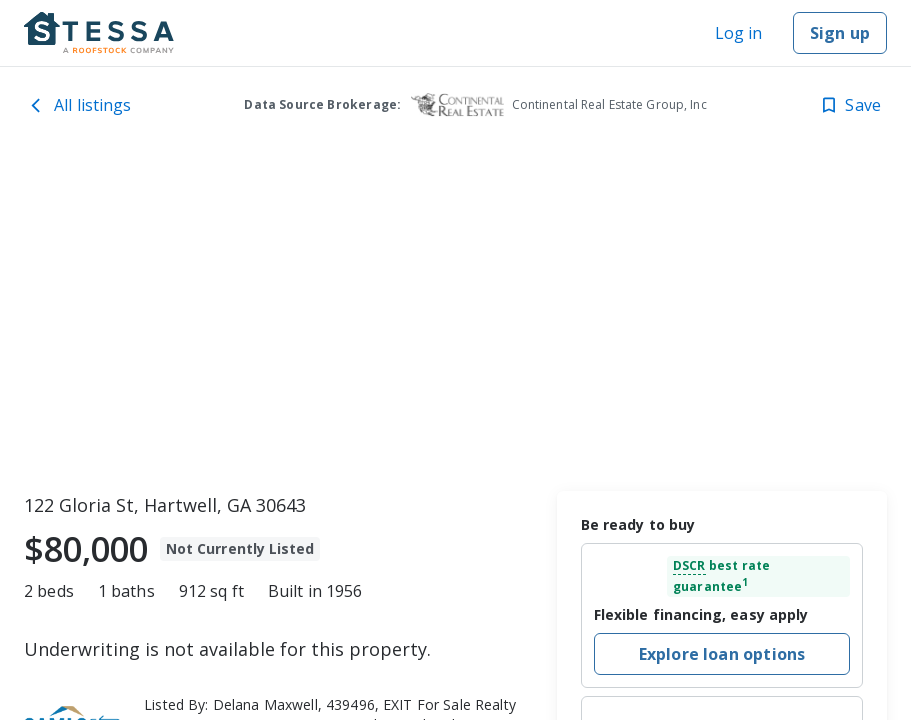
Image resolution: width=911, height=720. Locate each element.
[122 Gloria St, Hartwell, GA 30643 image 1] (455, 315)
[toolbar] (455, 315)
